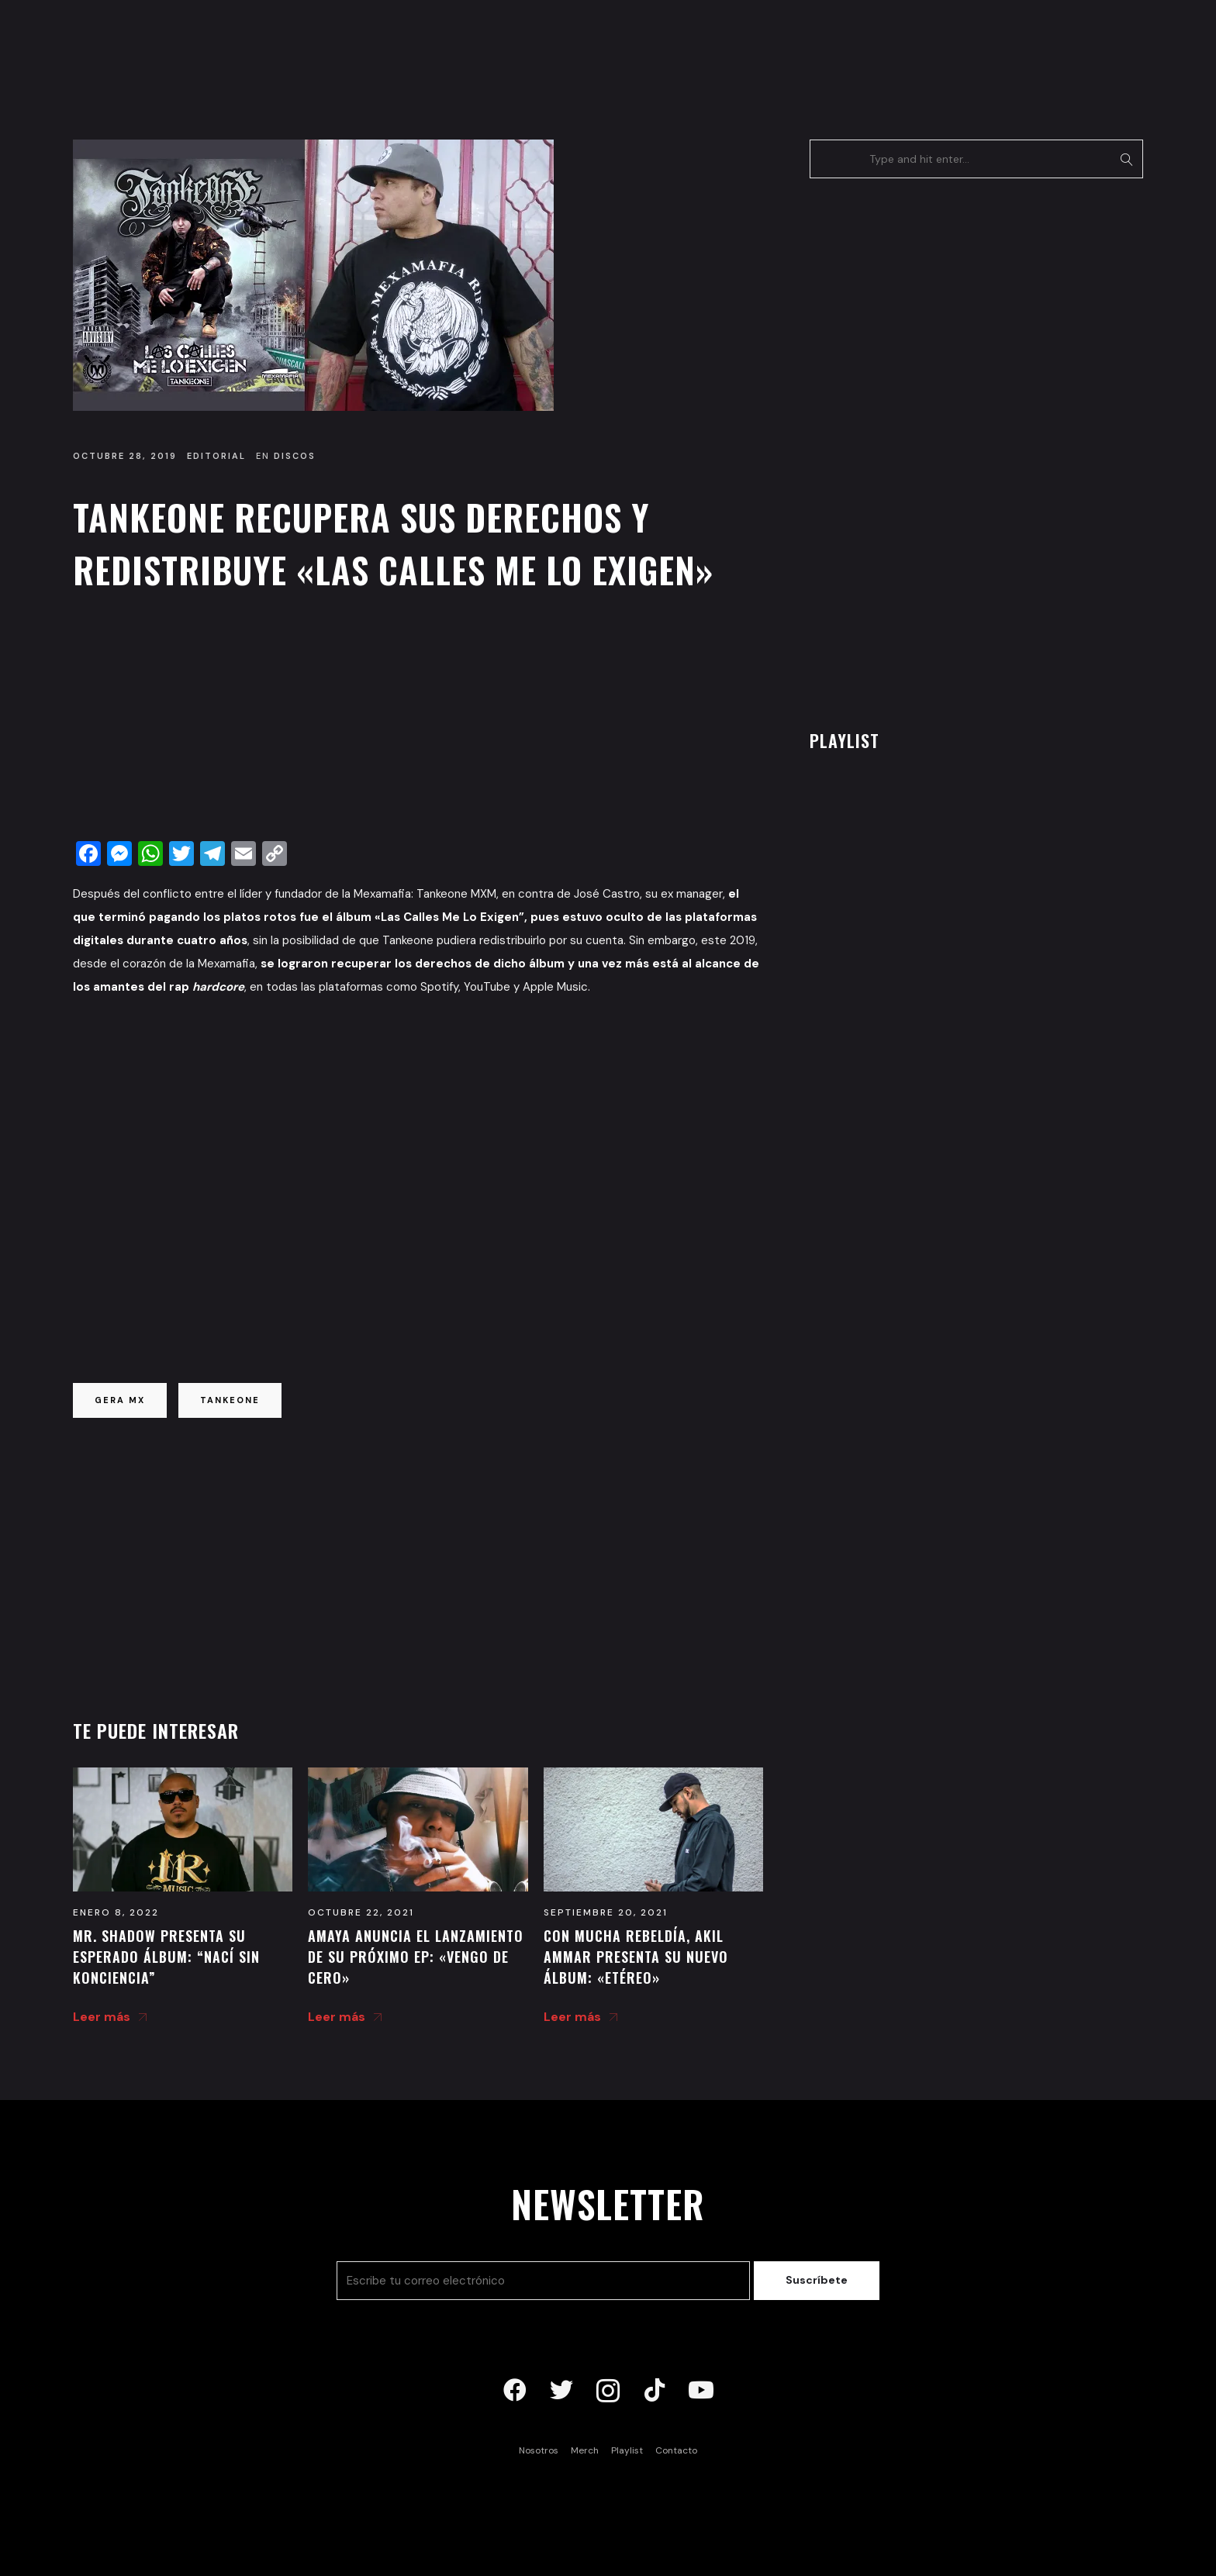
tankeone (230, 1400)
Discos (295, 455)
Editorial (216, 455)
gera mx (120, 1400)
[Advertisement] (418, 720)
